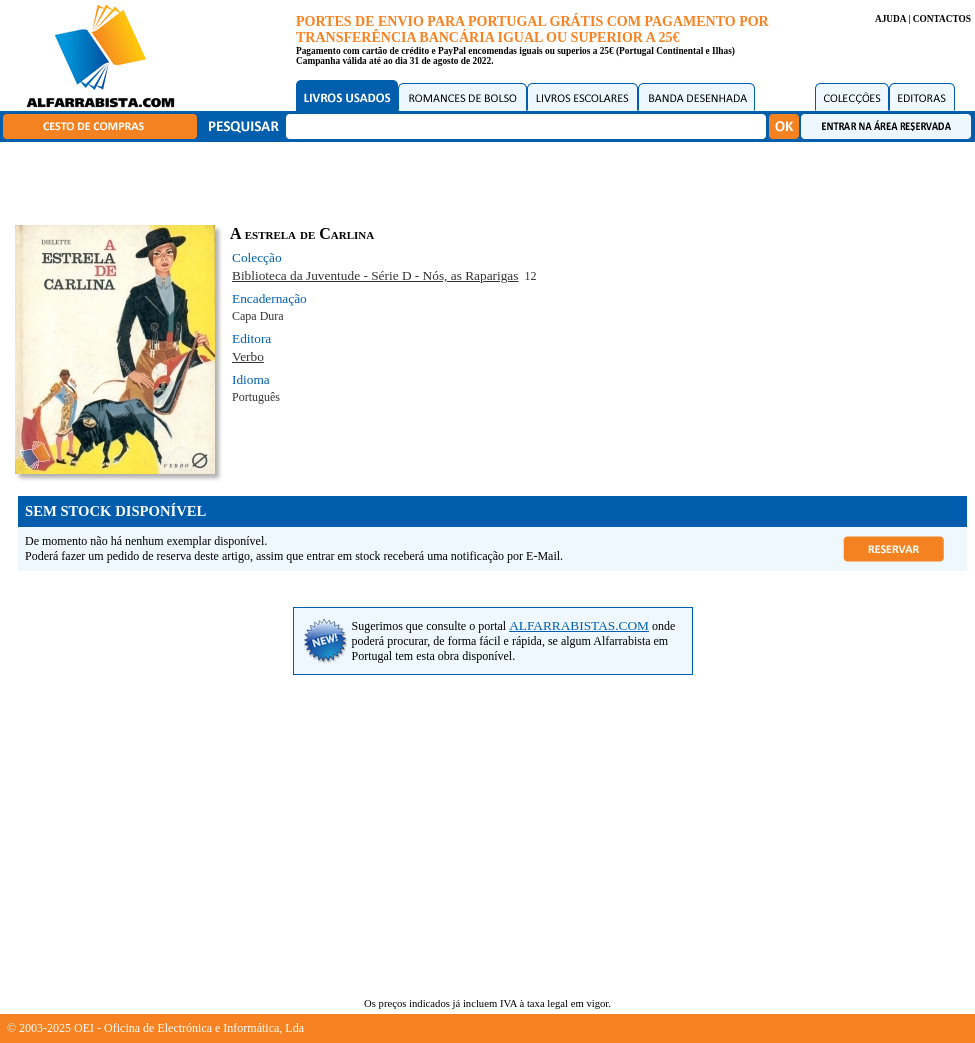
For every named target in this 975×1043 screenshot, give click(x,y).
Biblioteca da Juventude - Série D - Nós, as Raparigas (375, 275)
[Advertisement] (493, 180)
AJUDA (890, 19)
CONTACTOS (942, 19)
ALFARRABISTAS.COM (579, 625)
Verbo (248, 356)
